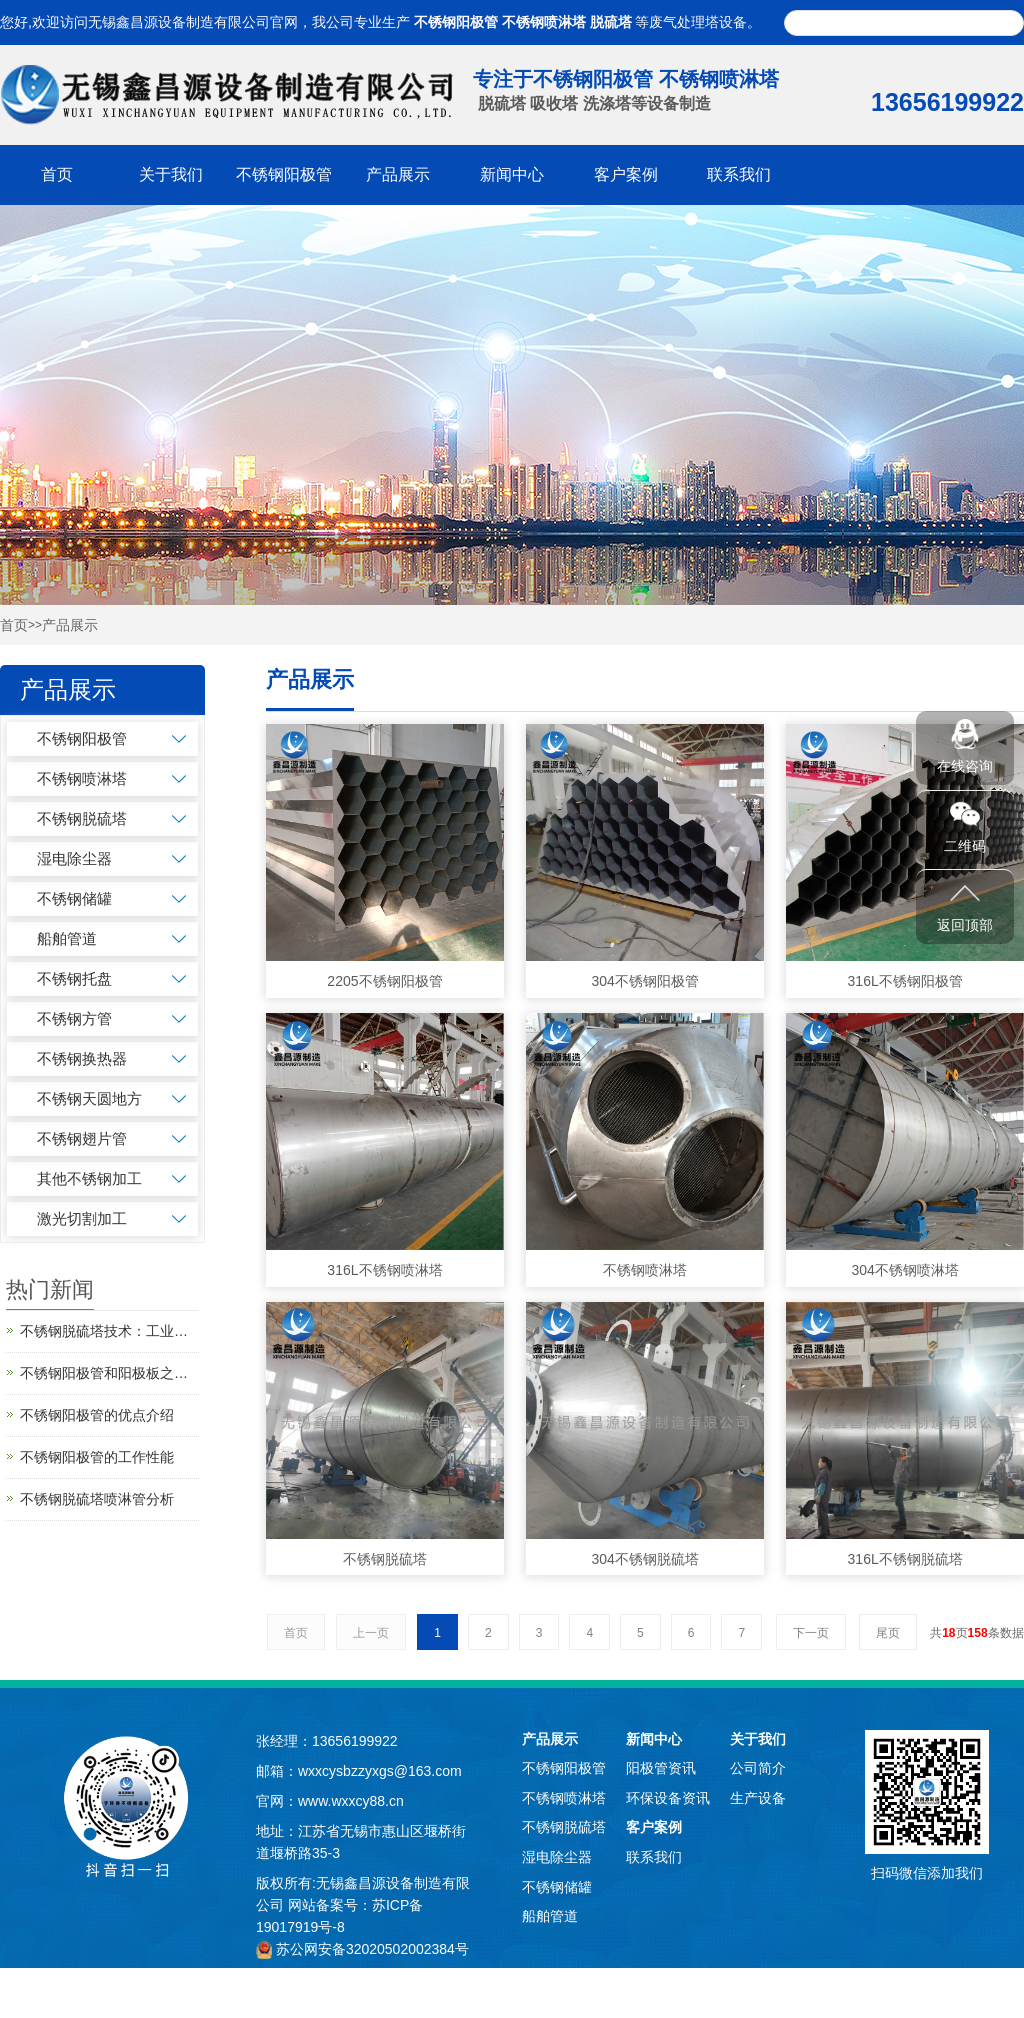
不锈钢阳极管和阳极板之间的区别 (109, 1373)
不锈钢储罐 (74, 898)
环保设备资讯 (668, 1798)
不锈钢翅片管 (82, 1138)
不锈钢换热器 (82, 1058)
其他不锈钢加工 (89, 1178)
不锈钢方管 (74, 1018)
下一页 (811, 1633)
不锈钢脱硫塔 (82, 818)
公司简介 (758, 1768)
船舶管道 (67, 938)
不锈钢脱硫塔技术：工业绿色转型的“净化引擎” (109, 1331)
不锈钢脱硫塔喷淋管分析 (97, 1499)
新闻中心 (512, 174)
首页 (57, 174)
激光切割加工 (82, 1218)
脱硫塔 (611, 22)
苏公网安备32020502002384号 (372, 1949)
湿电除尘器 (74, 858)
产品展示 (398, 174)
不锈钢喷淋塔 (544, 22)
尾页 (888, 1633)
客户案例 (626, 174)
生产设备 (758, 1798)
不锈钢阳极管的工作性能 (97, 1457)
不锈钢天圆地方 (89, 1098)
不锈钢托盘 (74, 978)
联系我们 (739, 174)
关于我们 (171, 174)
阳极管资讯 (661, 1768)
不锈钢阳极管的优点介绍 (97, 1415)
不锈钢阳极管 (456, 22)
